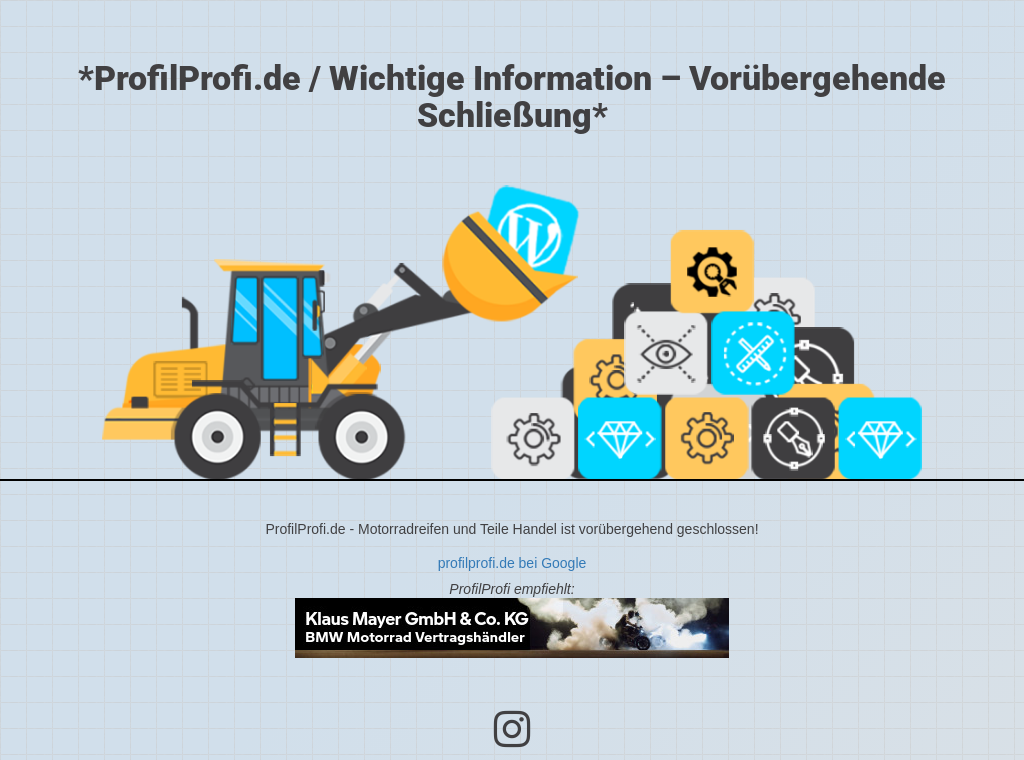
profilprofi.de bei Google (512, 563)
